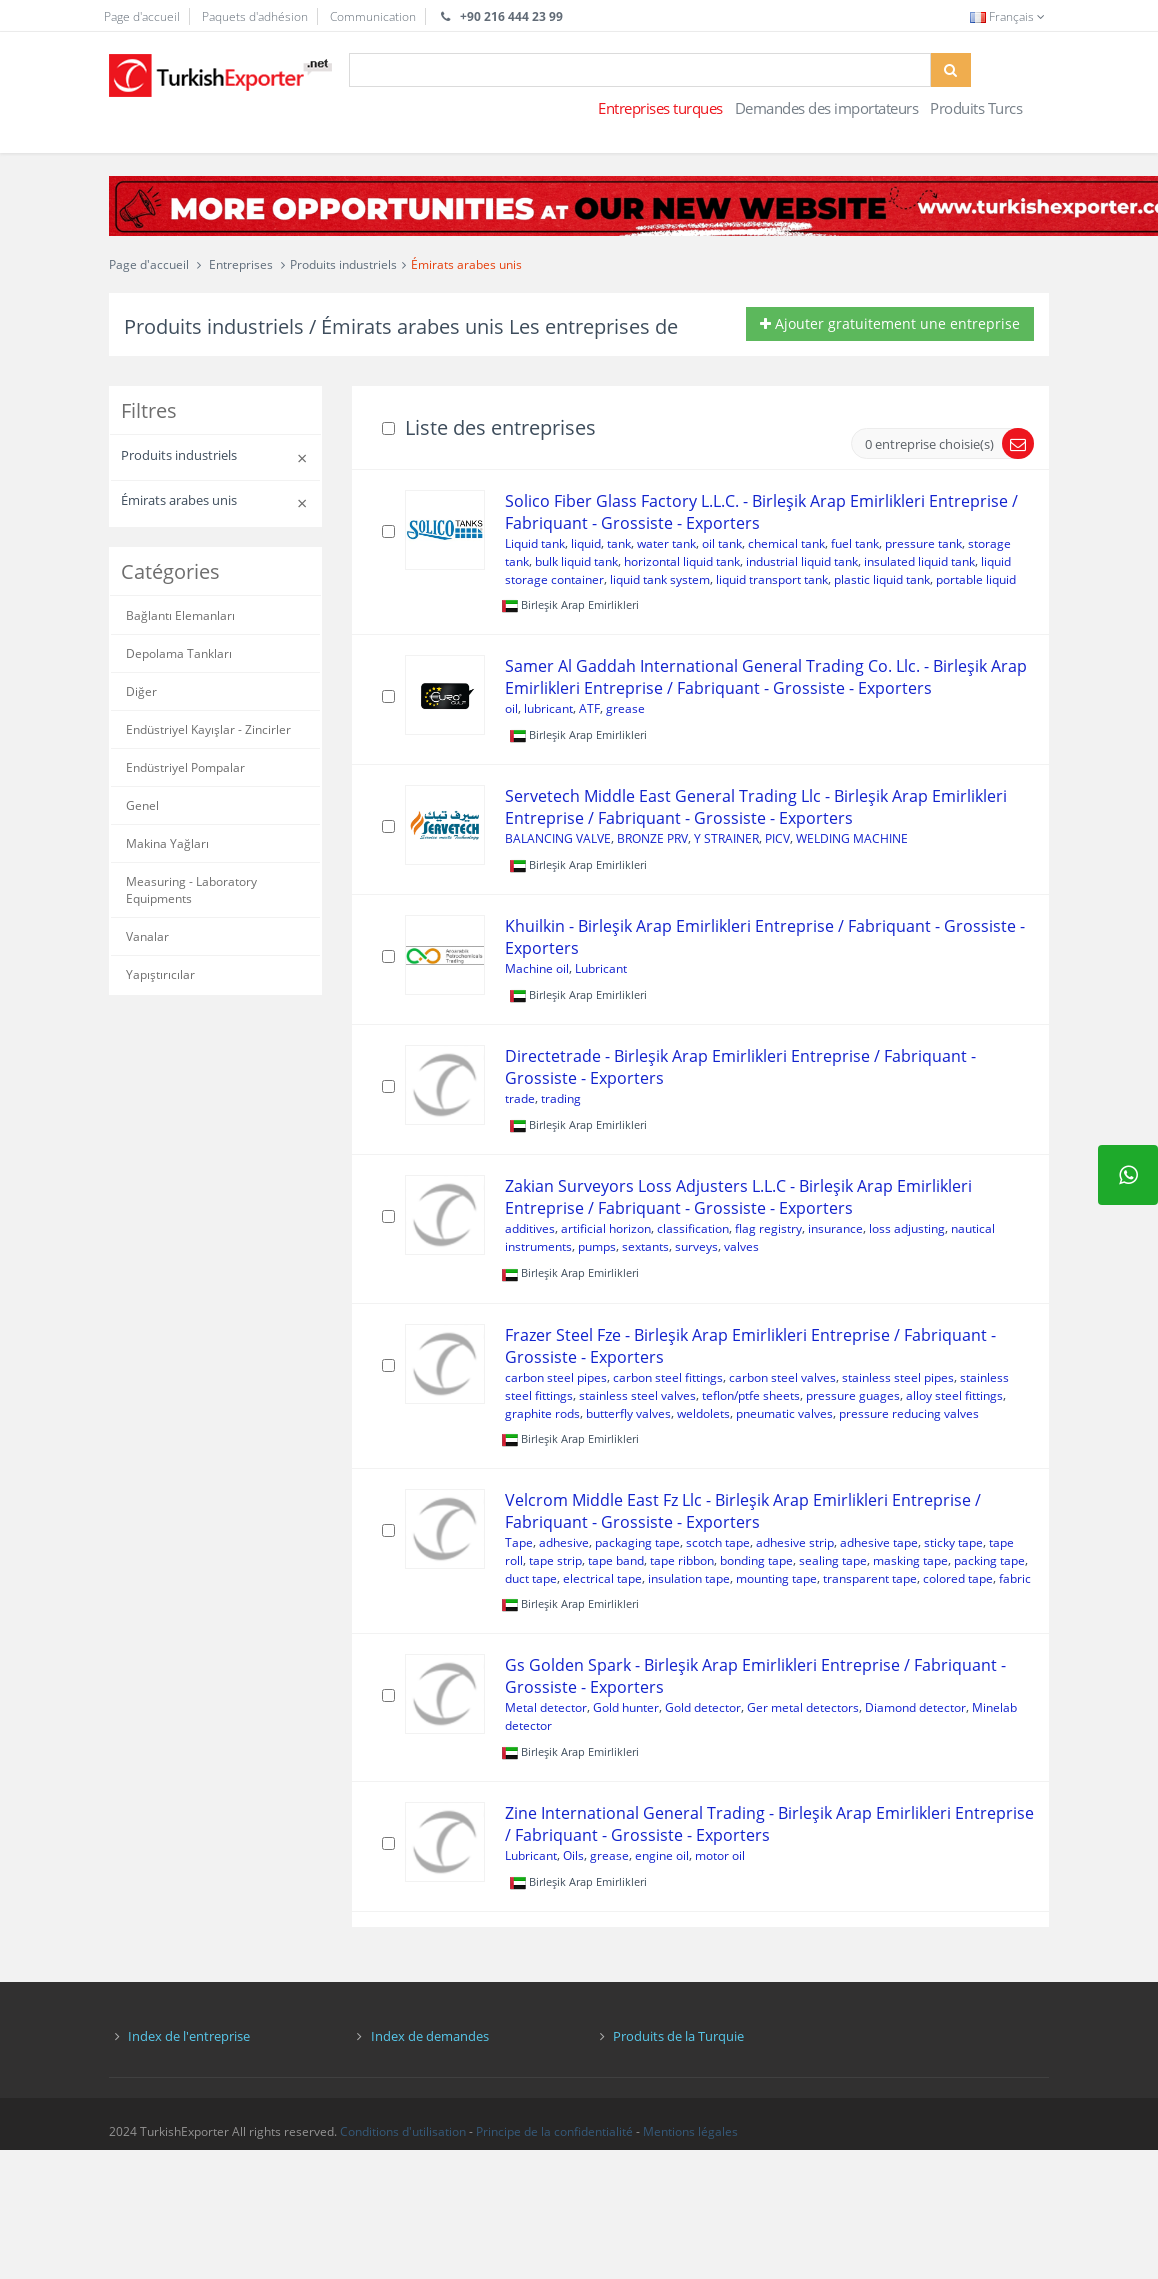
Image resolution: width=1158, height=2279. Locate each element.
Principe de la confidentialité (554, 2131)
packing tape (989, 1560)
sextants (645, 1246)
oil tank (722, 543)
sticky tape (953, 1542)
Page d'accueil (142, 16)
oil (511, 708)
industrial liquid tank (802, 561)
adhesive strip (795, 1542)
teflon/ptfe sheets (751, 1395)
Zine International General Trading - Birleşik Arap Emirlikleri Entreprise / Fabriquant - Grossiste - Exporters (769, 1824)
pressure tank (923, 543)
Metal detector (546, 1707)
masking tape (910, 1560)
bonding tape (756, 1560)
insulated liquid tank (919, 561)
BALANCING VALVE (558, 838)
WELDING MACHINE (852, 838)
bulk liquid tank (576, 561)
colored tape (958, 1578)
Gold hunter (626, 1707)
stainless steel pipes (898, 1377)
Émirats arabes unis (466, 264)
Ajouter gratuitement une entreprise (890, 323)
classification (693, 1228)
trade (520, 1098)
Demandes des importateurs (827, 108)
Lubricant (601, 968)
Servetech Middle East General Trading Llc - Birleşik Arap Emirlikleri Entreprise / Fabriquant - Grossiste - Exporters (756, 807)
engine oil (662, 1855)
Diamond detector (915, 1707)
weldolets (703, 1413)
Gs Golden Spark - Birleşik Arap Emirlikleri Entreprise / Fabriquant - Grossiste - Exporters (755, 1676)
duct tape (531, 1578)
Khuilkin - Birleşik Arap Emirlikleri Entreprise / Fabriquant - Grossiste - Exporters (765, 937)
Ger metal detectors (803, 1707)
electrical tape (602, 1578)
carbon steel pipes (556, 1377)
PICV (777, 838)
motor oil (720, 1855)
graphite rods (542, 1413)
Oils (573, 1855)
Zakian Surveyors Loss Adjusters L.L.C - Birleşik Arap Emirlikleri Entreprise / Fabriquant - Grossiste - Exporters (738, 1197)
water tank (666, 543)
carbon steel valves (782, 1377)
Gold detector (703, 1707)
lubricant (548, 708)
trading (561, 1098)
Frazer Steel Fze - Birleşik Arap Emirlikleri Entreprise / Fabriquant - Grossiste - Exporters (750, 1346)
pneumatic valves (784, 1413)
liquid (586, 543)
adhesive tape (879, 1542)
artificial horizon (606, 1228)
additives (530, 1228)
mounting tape (776, 1578)
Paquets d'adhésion (255, 16)
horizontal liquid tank (682, 561)
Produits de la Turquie (678, 2036)
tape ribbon (682, 1560)
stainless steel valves (637, 1395)
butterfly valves (628, 1413)
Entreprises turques (660, 108)
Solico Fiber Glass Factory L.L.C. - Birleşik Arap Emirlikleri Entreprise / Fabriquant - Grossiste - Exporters (761, 512)
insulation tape (689, 1578)
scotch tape (718, 1542)
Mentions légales (690, 2131)
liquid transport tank (772, 579)
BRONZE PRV (652, 838)
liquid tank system (660, 579)
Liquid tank (535, 543)
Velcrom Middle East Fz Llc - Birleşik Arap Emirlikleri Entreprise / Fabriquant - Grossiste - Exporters (743, 1511)
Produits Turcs (976, 108)
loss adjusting (907, 1228)
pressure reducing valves (909, 1413)
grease (625, 708)
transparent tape (870, 1578)
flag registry (768, 1228)
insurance (835, 1228)
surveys (696, 1246)
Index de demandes (430, 2036)
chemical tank (786, 543)
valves (741, 1246)
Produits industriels (343, 264)
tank (619, 543)
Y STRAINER (726, 838)
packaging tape (637, 1542)
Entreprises (241, 264)
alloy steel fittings (954, 1395)
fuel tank (855, 543)
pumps (597, 1246)
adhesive (564, 1542)
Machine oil (537, 968)
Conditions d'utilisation (403, 2131)
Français (1009, 16)
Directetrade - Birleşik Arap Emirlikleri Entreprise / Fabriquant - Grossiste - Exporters (740, 1067)
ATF (589, 708)
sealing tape (833, 1560)
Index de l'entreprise (189, 2036)
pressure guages (853, 1395)
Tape (519, 1542)
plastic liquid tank (882, 579)
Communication (373, 16)
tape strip (555, 1560)
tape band (616, 1560)
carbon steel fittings (668, 1377)
